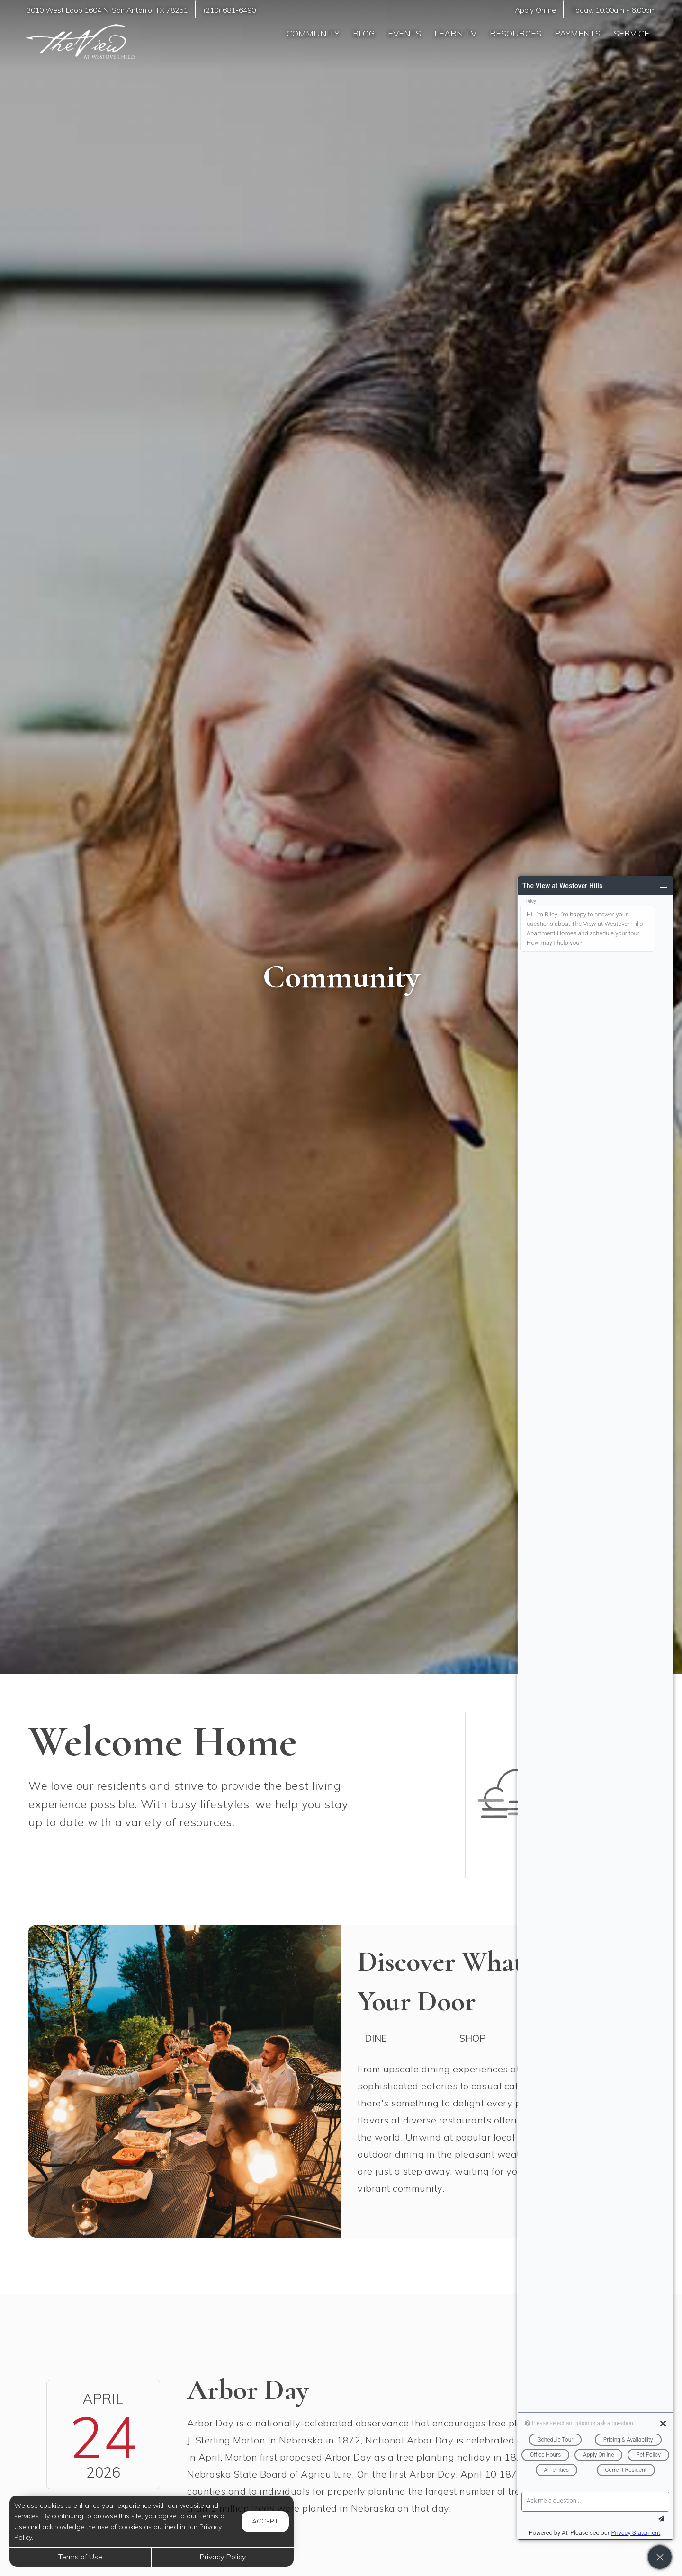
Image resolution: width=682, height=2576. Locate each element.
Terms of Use (80, 2556)
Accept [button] (265, 2521)
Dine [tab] (376, 2038)
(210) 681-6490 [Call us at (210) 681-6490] (229, 10)
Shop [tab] (472, 2038)
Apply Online (535, 10)
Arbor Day (248, 2390)
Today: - (614, 10)
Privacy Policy (222, 2556)
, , (107, 10)
